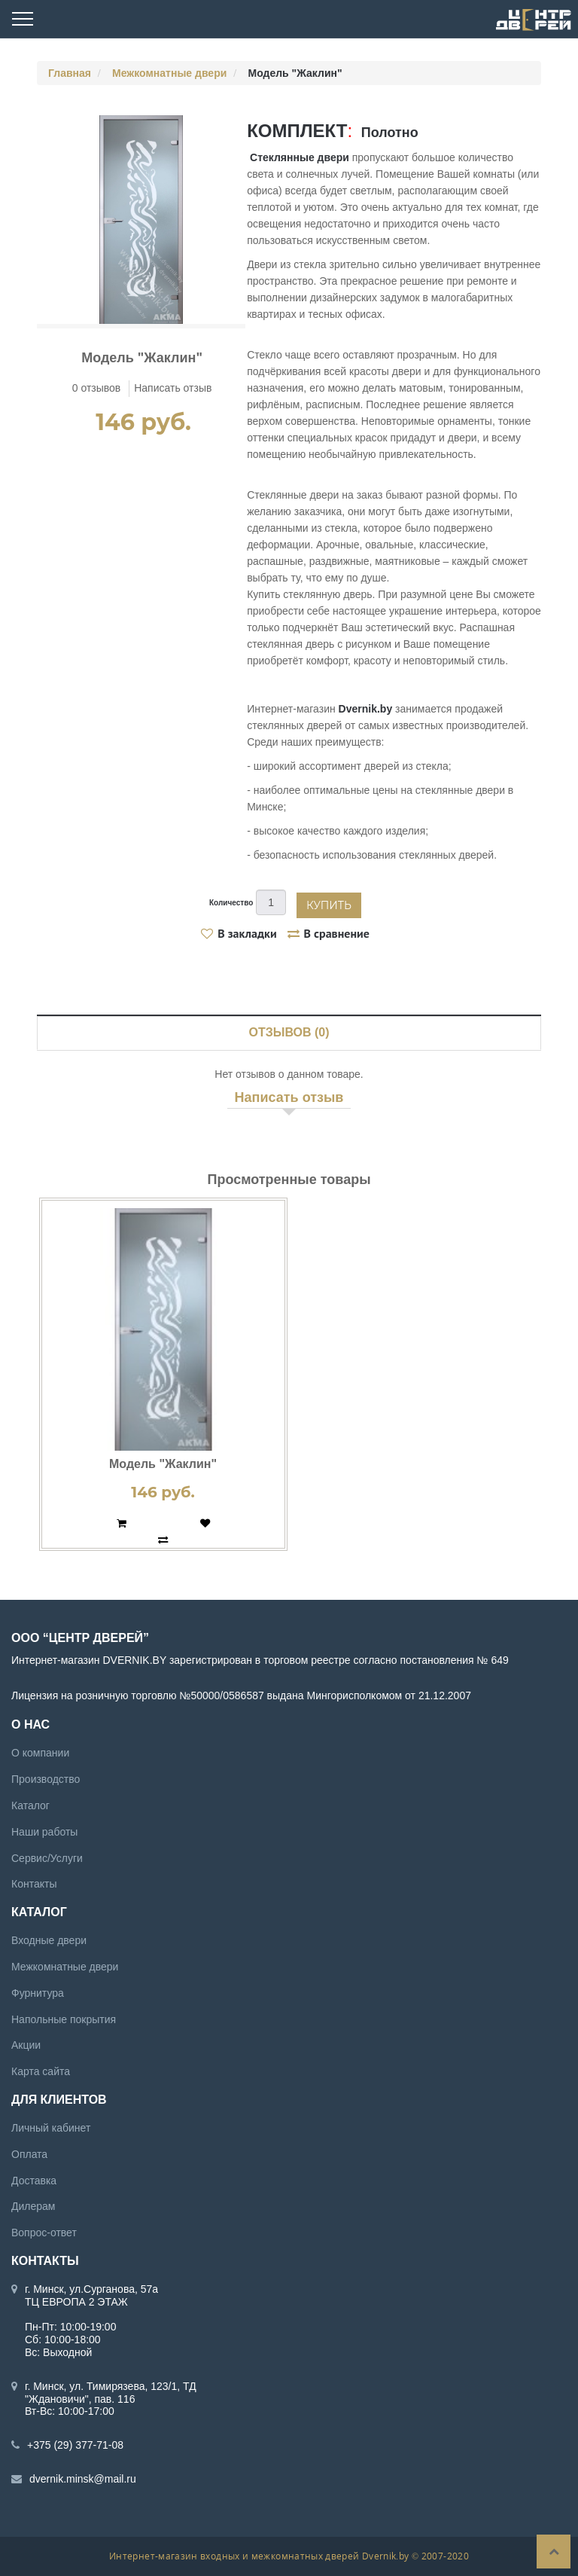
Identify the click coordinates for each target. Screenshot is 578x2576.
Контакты (33, 1884)
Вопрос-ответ (44, 2233)
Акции (26, 2045)
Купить (328, 905)
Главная (69, 73)
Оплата (29, 2154)
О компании (40, 1753)
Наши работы (44, 1832)
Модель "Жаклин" (163, 1463)
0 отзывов (96, 388)
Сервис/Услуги (47, 1858)
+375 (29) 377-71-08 (75, 2445)
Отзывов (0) (288, 1032)
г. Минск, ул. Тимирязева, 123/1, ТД (110, 2386)
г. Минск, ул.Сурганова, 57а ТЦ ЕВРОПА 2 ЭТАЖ (91, 2295)
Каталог (30, 1805)
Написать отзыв (172, 388)
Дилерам (33, 2206)
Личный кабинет (50, 2128)
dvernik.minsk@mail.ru (82, 2479)
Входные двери (49, 1940)
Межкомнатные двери (169, 73)
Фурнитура (37, 1993)
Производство (45, 1779)
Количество (231, 903)
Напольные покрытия (63, 2019)
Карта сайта (40, 2071)
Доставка (33, 2181)
